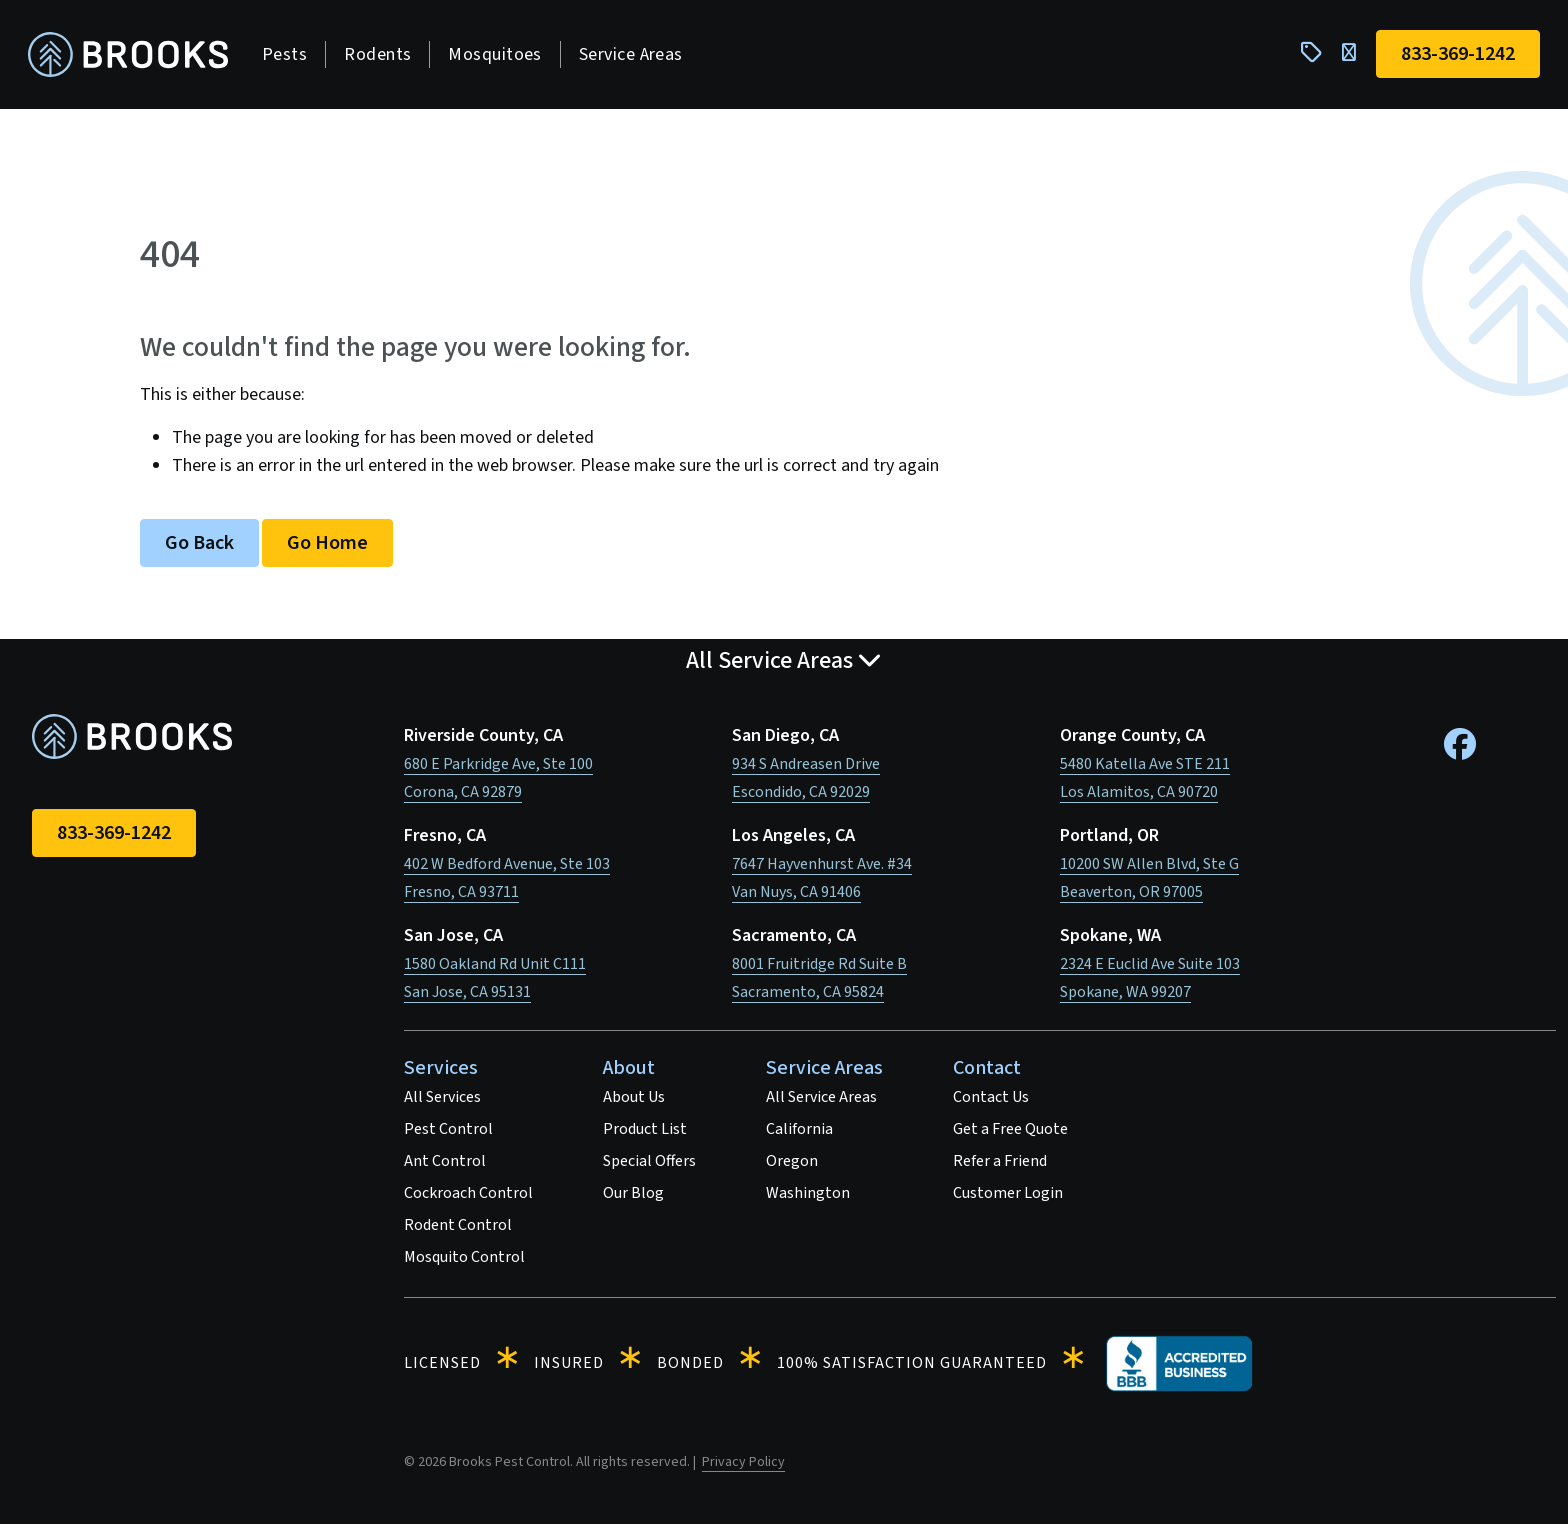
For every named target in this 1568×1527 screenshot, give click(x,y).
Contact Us (991, 1100)
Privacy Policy (743, 1465)
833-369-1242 (114, 836)
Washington (808, 1196)
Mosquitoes (499, 55)
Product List (645, 1132)
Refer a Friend (1000, 1164)
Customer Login (1008, 1196)
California (799, 1132)
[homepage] (132, 56)
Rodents (381, 55)
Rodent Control (458, 1228)
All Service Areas (821, 1100)
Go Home (327, 546)
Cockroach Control (468, 1196)
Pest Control (448, 1132)
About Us (634, 1100)
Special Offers (649, 1164)
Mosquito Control (464, 1260)
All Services (442, 1100)
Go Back (199, 546)
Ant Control (445, 1164)
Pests (288, 55)
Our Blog (633, 1196)
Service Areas (635, 55)
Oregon (792, 1164)
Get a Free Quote (1010, 1132)
